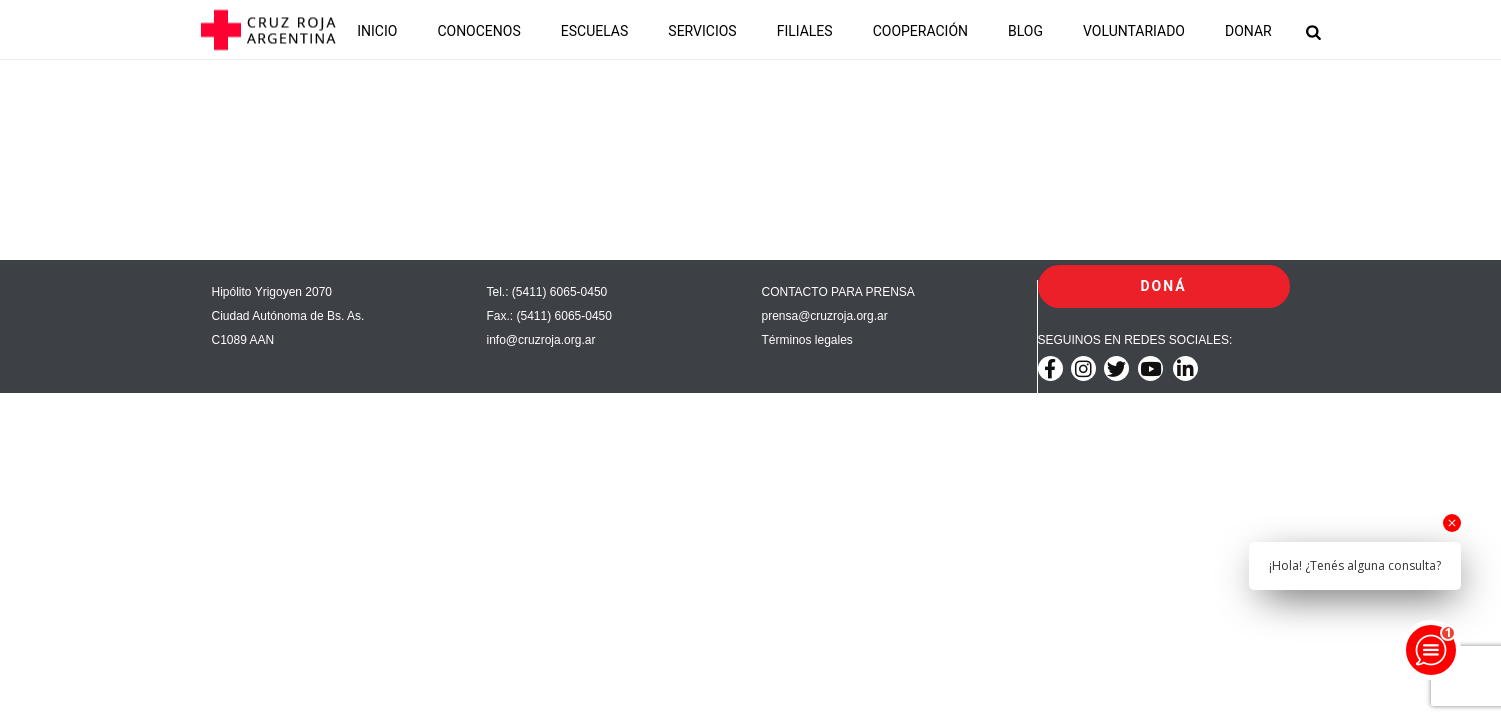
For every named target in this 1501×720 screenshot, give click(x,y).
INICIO (377, 31)
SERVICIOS (702, 31)
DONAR (1248, 31)
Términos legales (807, 340)
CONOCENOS (478, 31)
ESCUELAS (595, 31)
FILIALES (805, 31)
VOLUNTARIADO (1134, 31)
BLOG (1025, 31)
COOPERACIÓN (920, 31)
